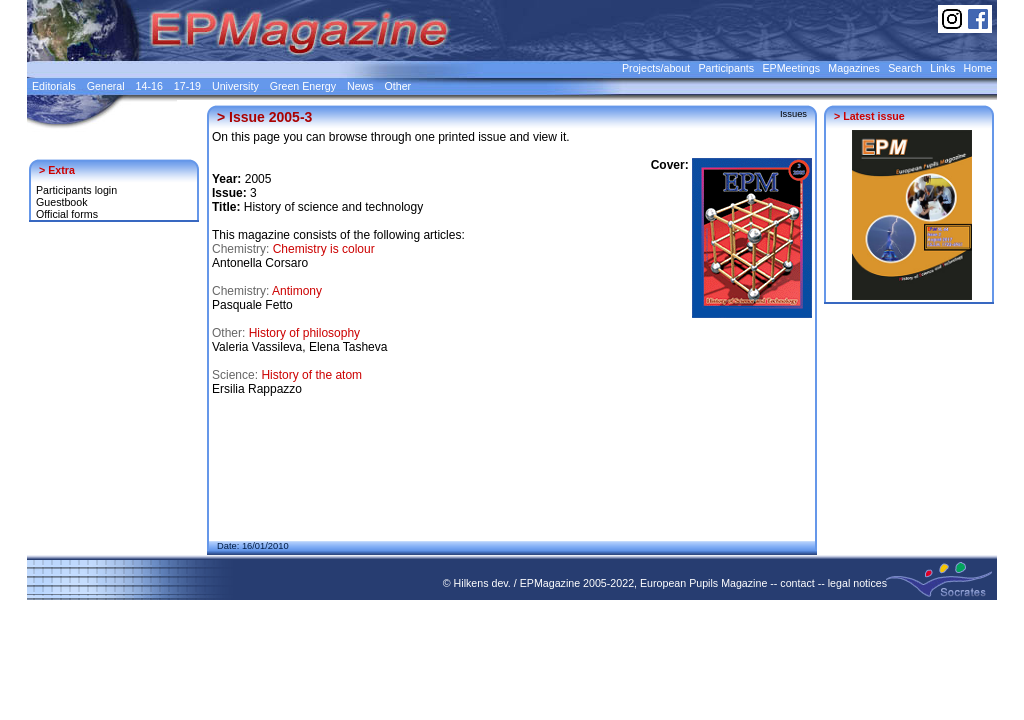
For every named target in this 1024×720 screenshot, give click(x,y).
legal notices (857, 583)
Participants (726, 68)
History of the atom (311, 375)
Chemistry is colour (324, 249)
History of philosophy (304, 333)
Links (942, 68)
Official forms (67, 214)
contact (797, 583)
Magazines (854, 68)
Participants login (76, 190)
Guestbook (62, 202)
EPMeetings (791, 68)
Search (905, 68)
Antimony (297, 291)
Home (978, 68)
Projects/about (656, 68)
